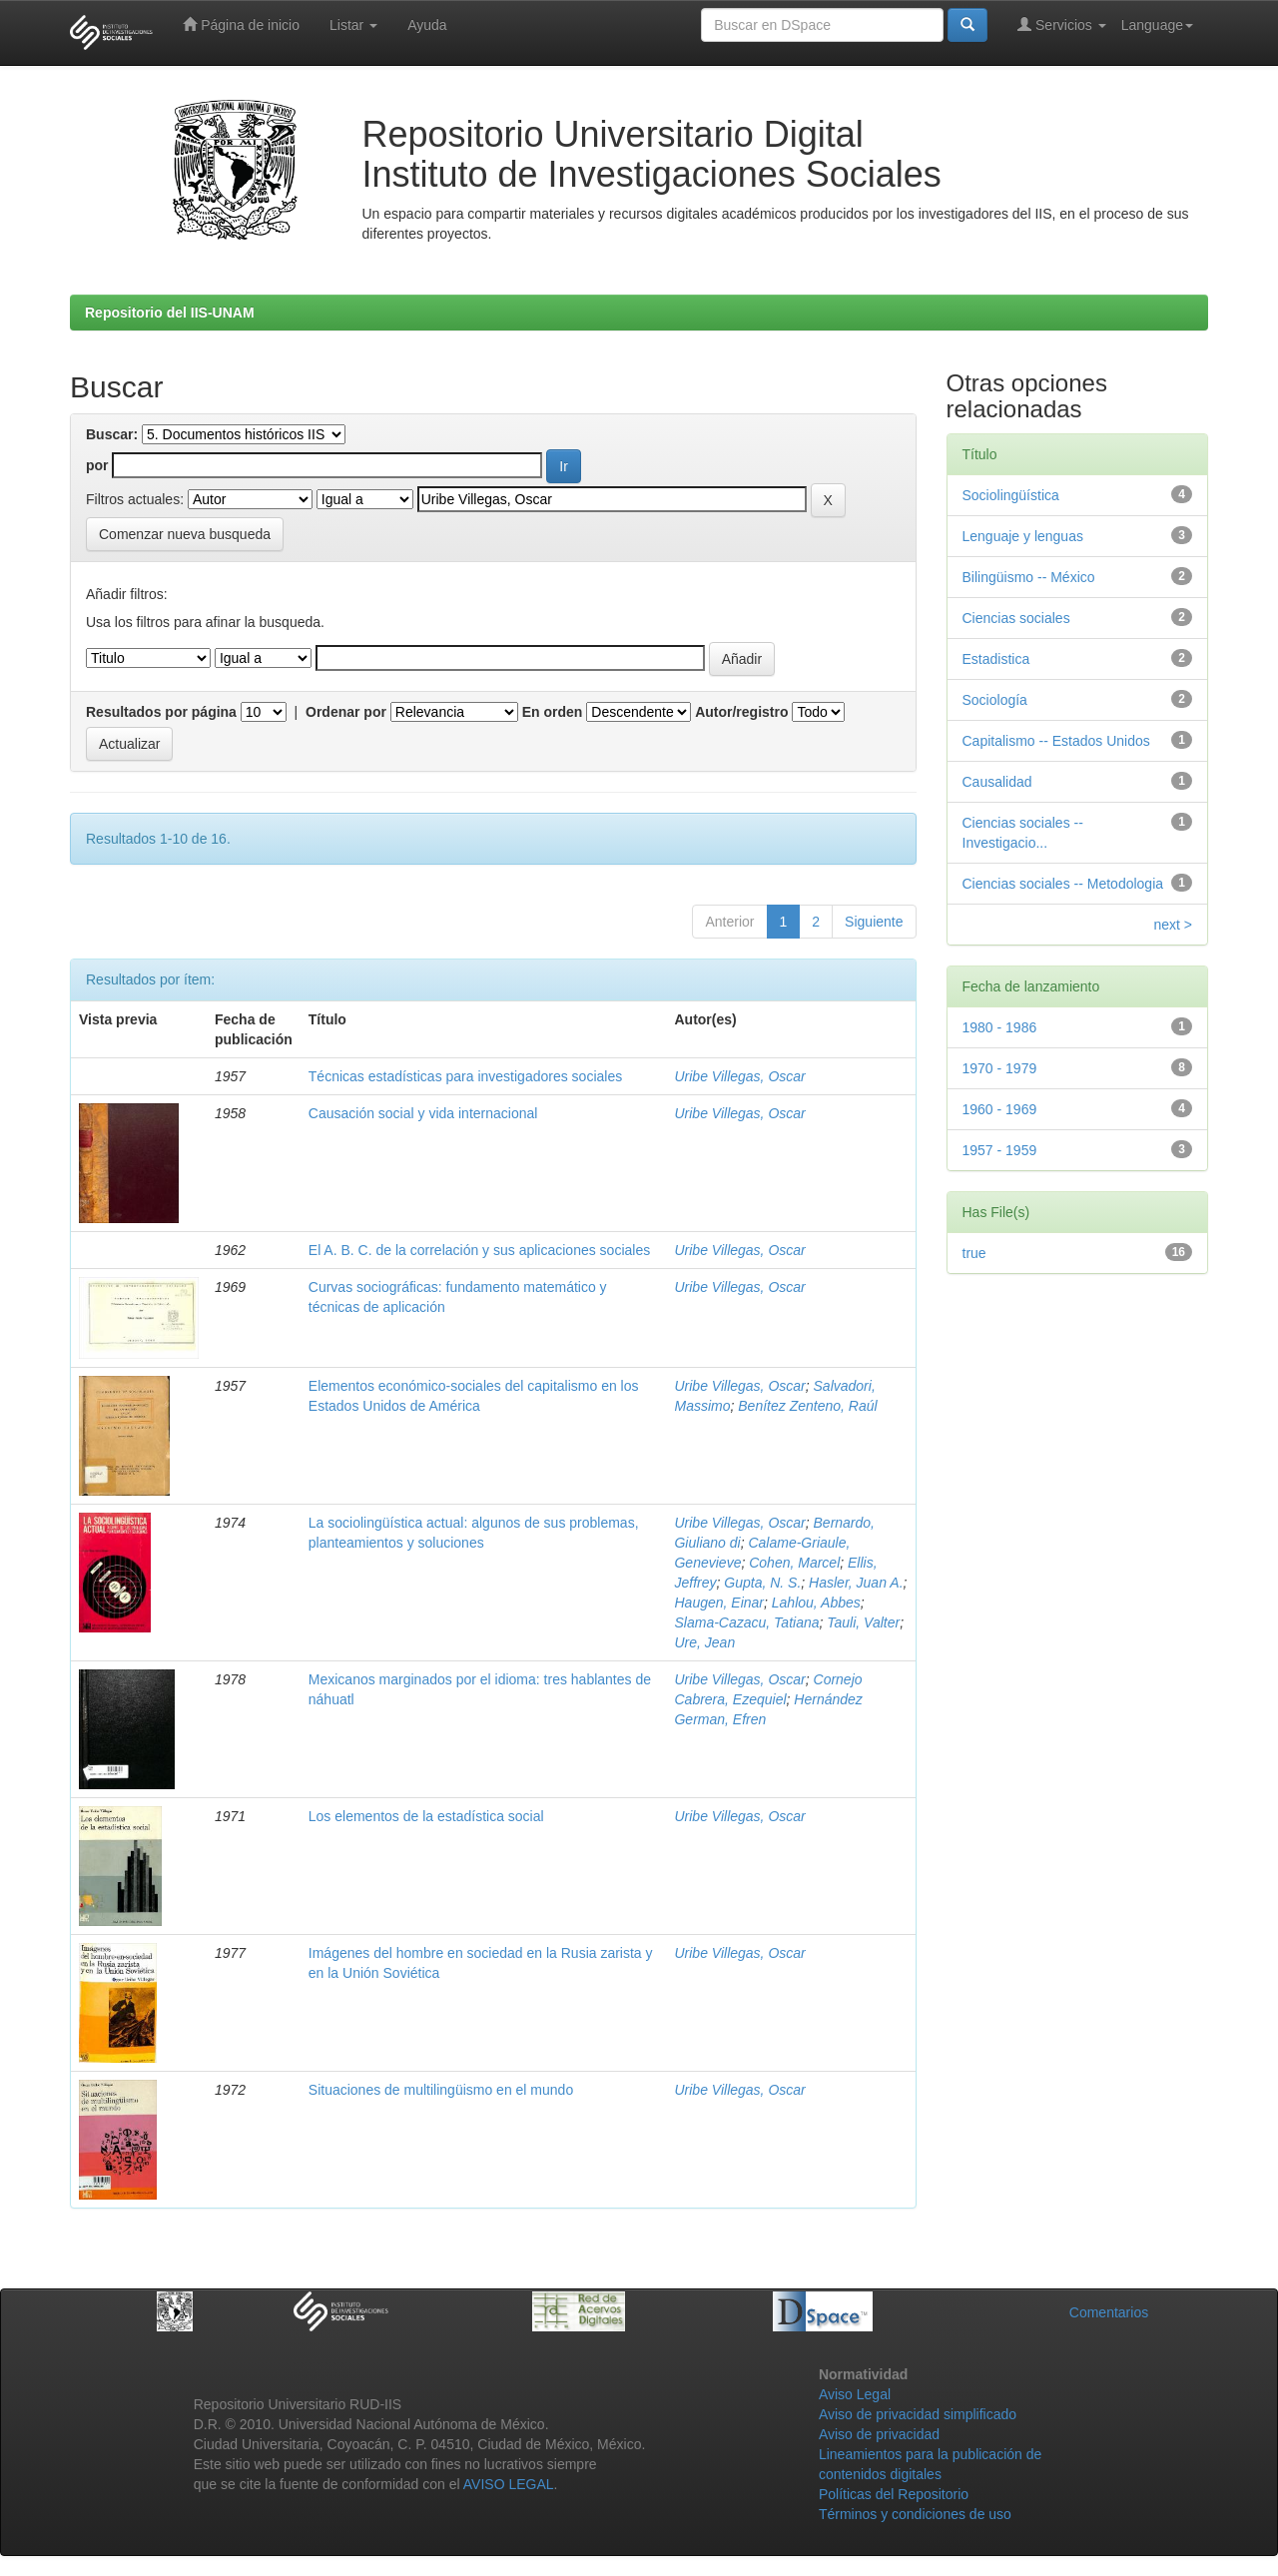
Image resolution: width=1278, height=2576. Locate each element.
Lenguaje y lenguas (1022, 536)
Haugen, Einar (719, 1602)
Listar (353, 25)
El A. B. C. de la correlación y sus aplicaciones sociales (479, 1250)
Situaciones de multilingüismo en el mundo (441, 2090)
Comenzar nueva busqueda (185, 534)
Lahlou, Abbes (816, 1602)
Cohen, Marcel (794, 1563)
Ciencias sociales (1016, 618)
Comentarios (1108, 2312)
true (974, 1253)
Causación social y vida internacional (423, 1113)
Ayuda (426, 25)
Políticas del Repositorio (893, 2494)
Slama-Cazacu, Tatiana (746, 1622)
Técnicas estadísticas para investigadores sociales (465, 1076)
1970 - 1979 (999, 1068)
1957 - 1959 (999, 1150)
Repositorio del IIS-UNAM (170, 313)
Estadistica (996, 659)
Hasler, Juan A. (856, 1583)
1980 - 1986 (999, 1027)
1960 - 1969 (999, 1109)
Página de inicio (241, 24)
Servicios (1061, 24)
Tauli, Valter (863, 1622)
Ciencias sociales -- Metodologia (1063, 884)
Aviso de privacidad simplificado (917, 2414)
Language (1157, 25)
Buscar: (112, 434)
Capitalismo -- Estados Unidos (1056, 741)
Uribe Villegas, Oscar (739, 1076)
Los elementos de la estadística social (426, 1816)
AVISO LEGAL (508, 2484)
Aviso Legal (855, 2394)
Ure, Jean (704, 1642)
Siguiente (874, 922)
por (97, 465)
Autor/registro (741, 712)
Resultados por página (161, 712)
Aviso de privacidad (879, 2434)
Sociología (994, 700)
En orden (552, 712)
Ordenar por (346, 712)
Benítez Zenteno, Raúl (807, 1406)
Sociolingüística (1010, 495)
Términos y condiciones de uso (915, 2514)
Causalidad (997, 782)
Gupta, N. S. (762, 1583)
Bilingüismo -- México (1028, 577)
